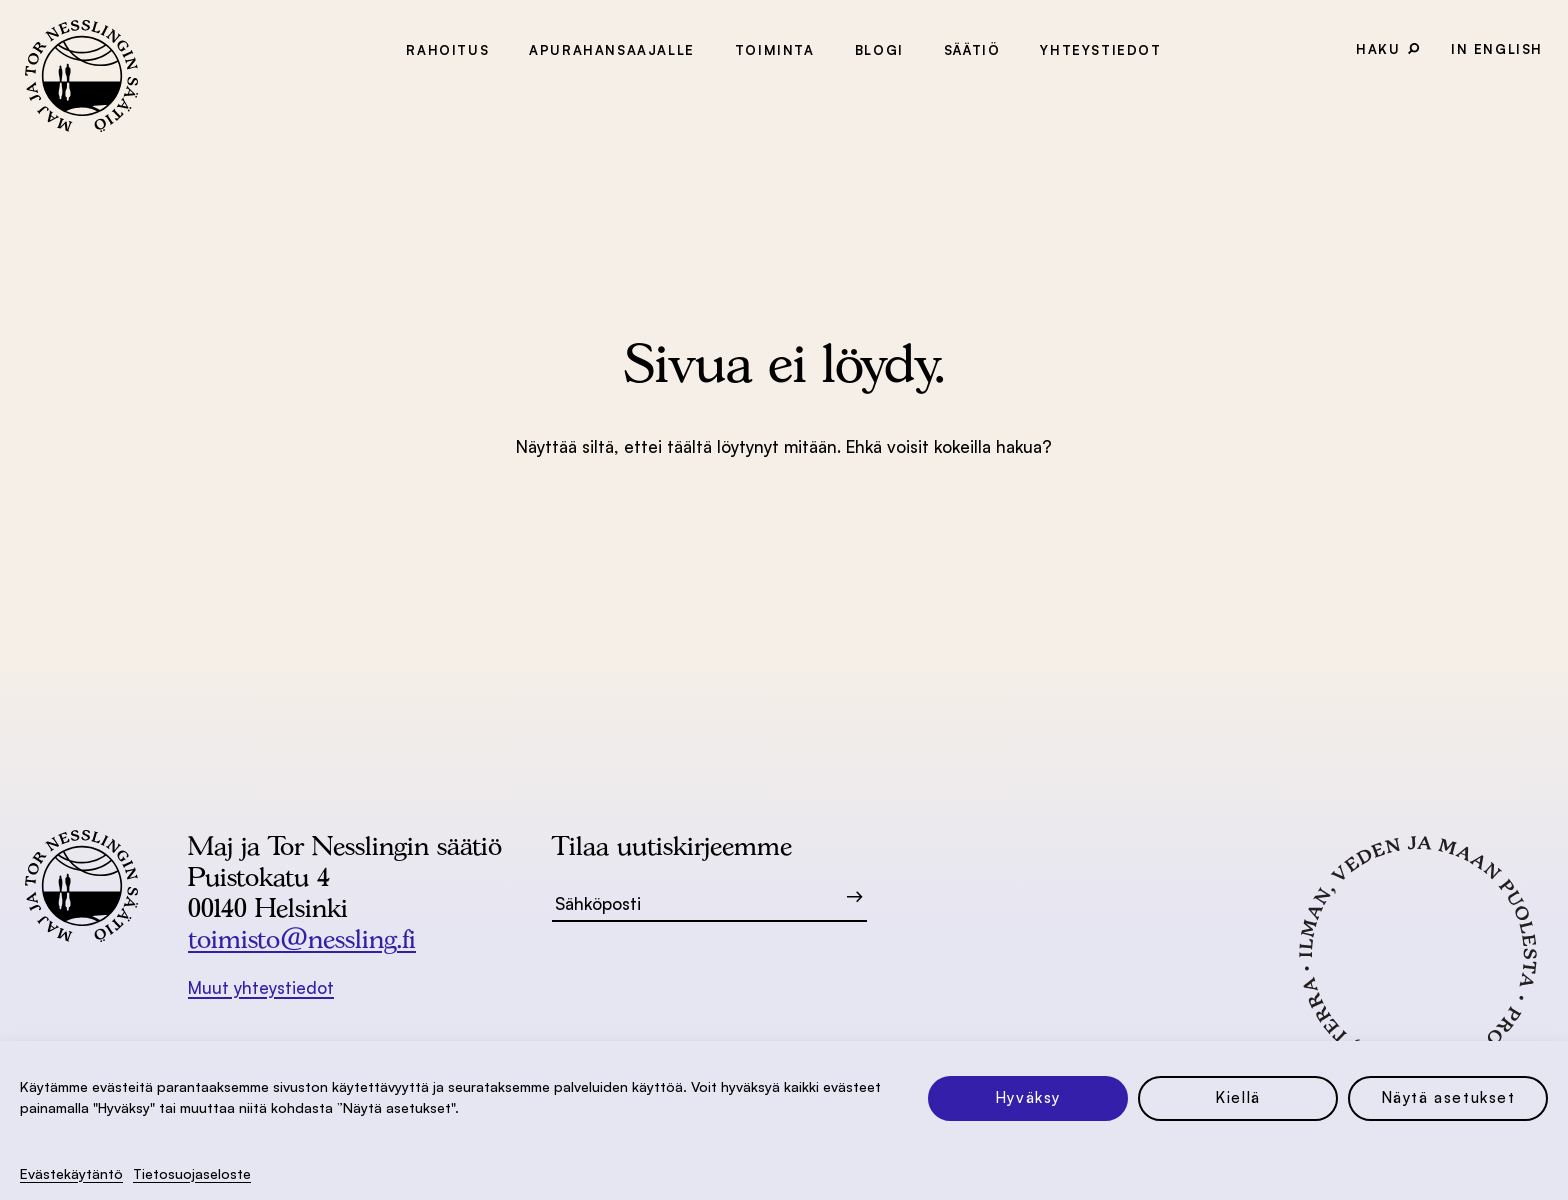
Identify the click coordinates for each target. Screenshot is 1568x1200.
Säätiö (972, 50)
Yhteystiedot (1100, 50)
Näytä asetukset (1448, 1097)
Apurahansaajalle (612, 50)
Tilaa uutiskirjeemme (672, 845)
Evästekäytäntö (71, 1173)
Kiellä (1238, 1097)
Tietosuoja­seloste (192, 1173)
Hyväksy (1028, 1097)
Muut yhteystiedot (261, 987)
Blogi (879, 50)
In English (1497, 49)
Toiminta (775, 50)
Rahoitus (447, 50)
